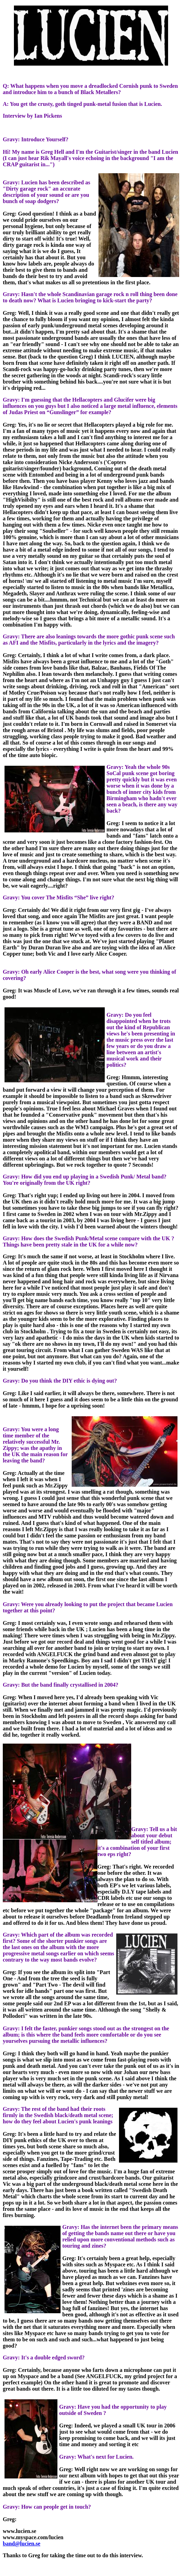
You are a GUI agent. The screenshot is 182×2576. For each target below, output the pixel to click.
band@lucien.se (21, 2543)
